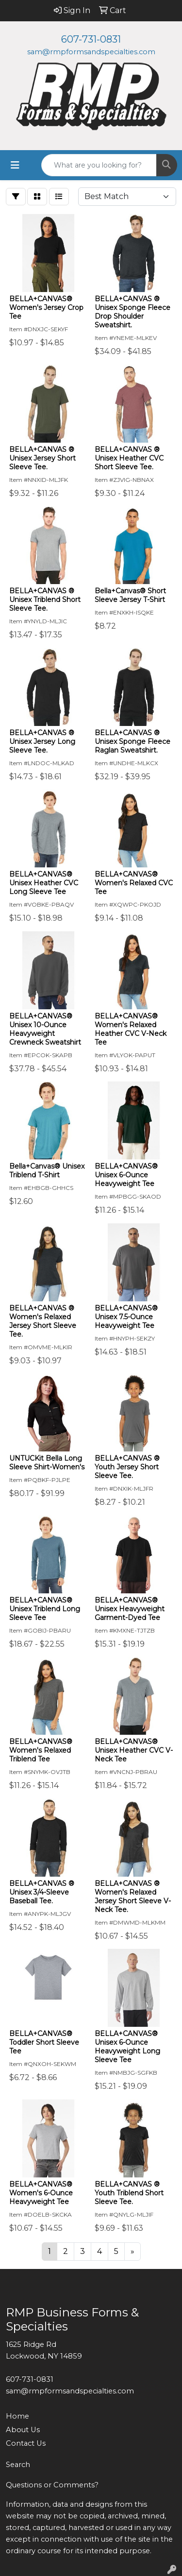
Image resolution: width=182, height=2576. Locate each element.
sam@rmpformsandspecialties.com (91, 51)
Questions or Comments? (52, 2485)
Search (18, 2464)
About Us (23, 2429)
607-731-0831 (91, 39)
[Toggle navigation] (15, 165)
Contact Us (26, 2443)
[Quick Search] (99, 165)
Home (17, 2416)
